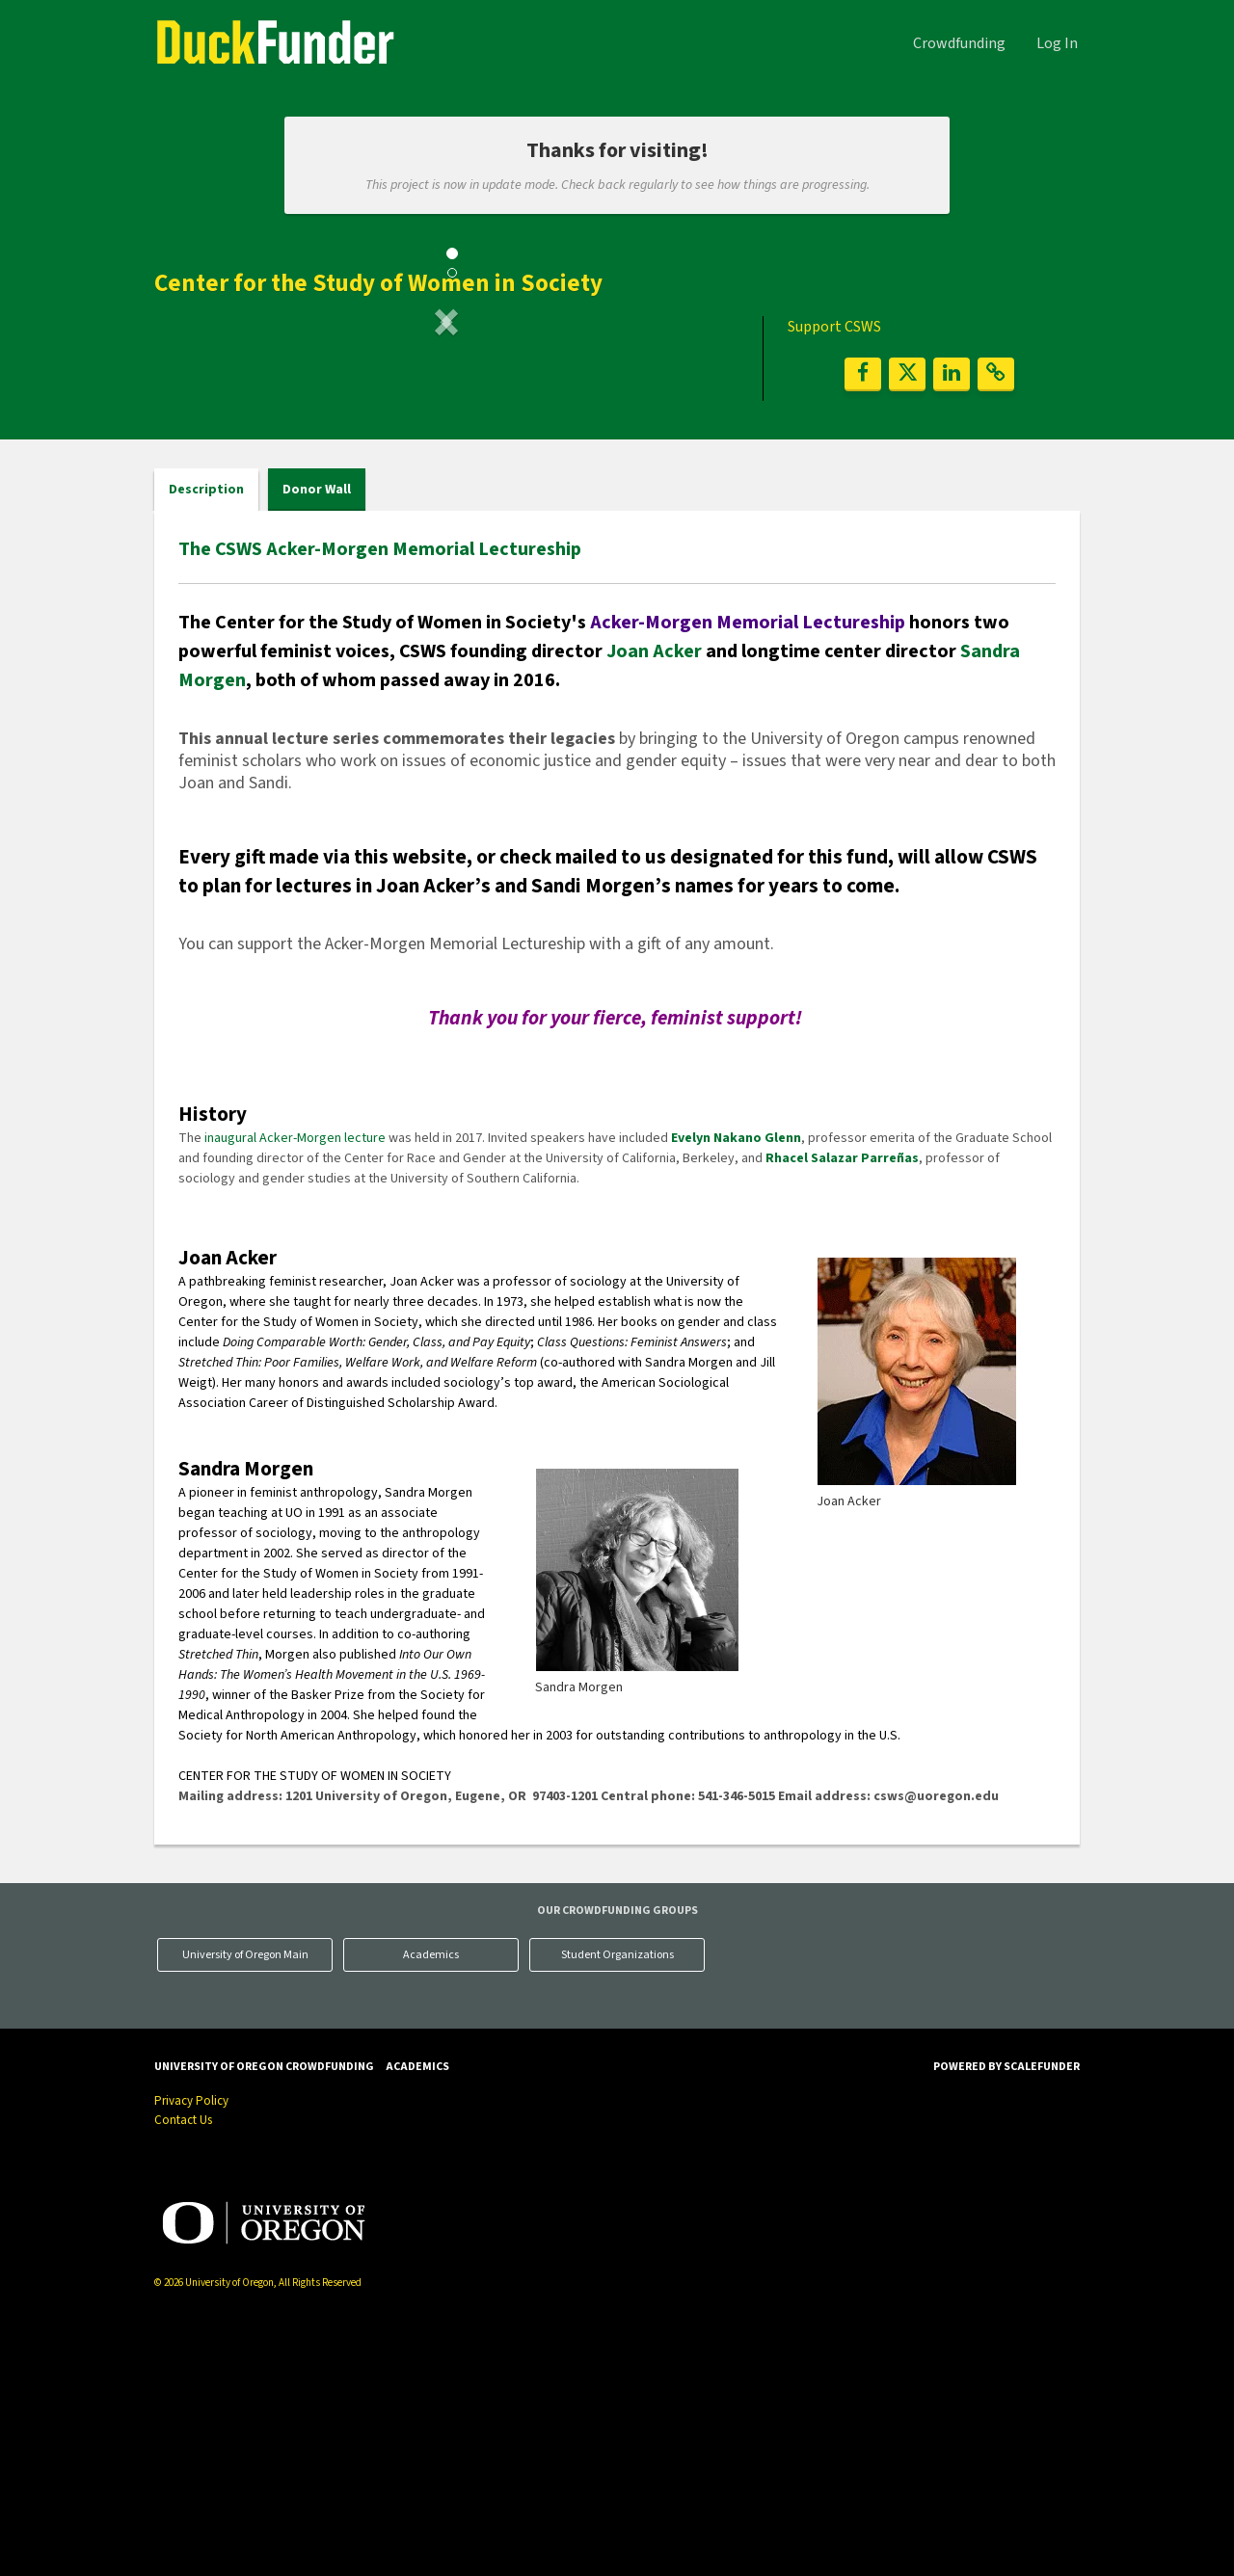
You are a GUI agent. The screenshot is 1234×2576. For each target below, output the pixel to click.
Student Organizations (617, 2200)
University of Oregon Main (245, 2200)
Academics (431, 2200)
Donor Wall (316, 735)
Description (206, 735)
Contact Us (183, 2367)
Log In (1057, 43)
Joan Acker (654, 897)
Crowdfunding (959, 43)
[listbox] (446, 481)
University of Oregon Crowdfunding (264, 2313)
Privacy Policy (191, 2347)
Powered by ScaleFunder (1006, 2313)
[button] (198, 481)
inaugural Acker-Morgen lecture (295, 1384)
